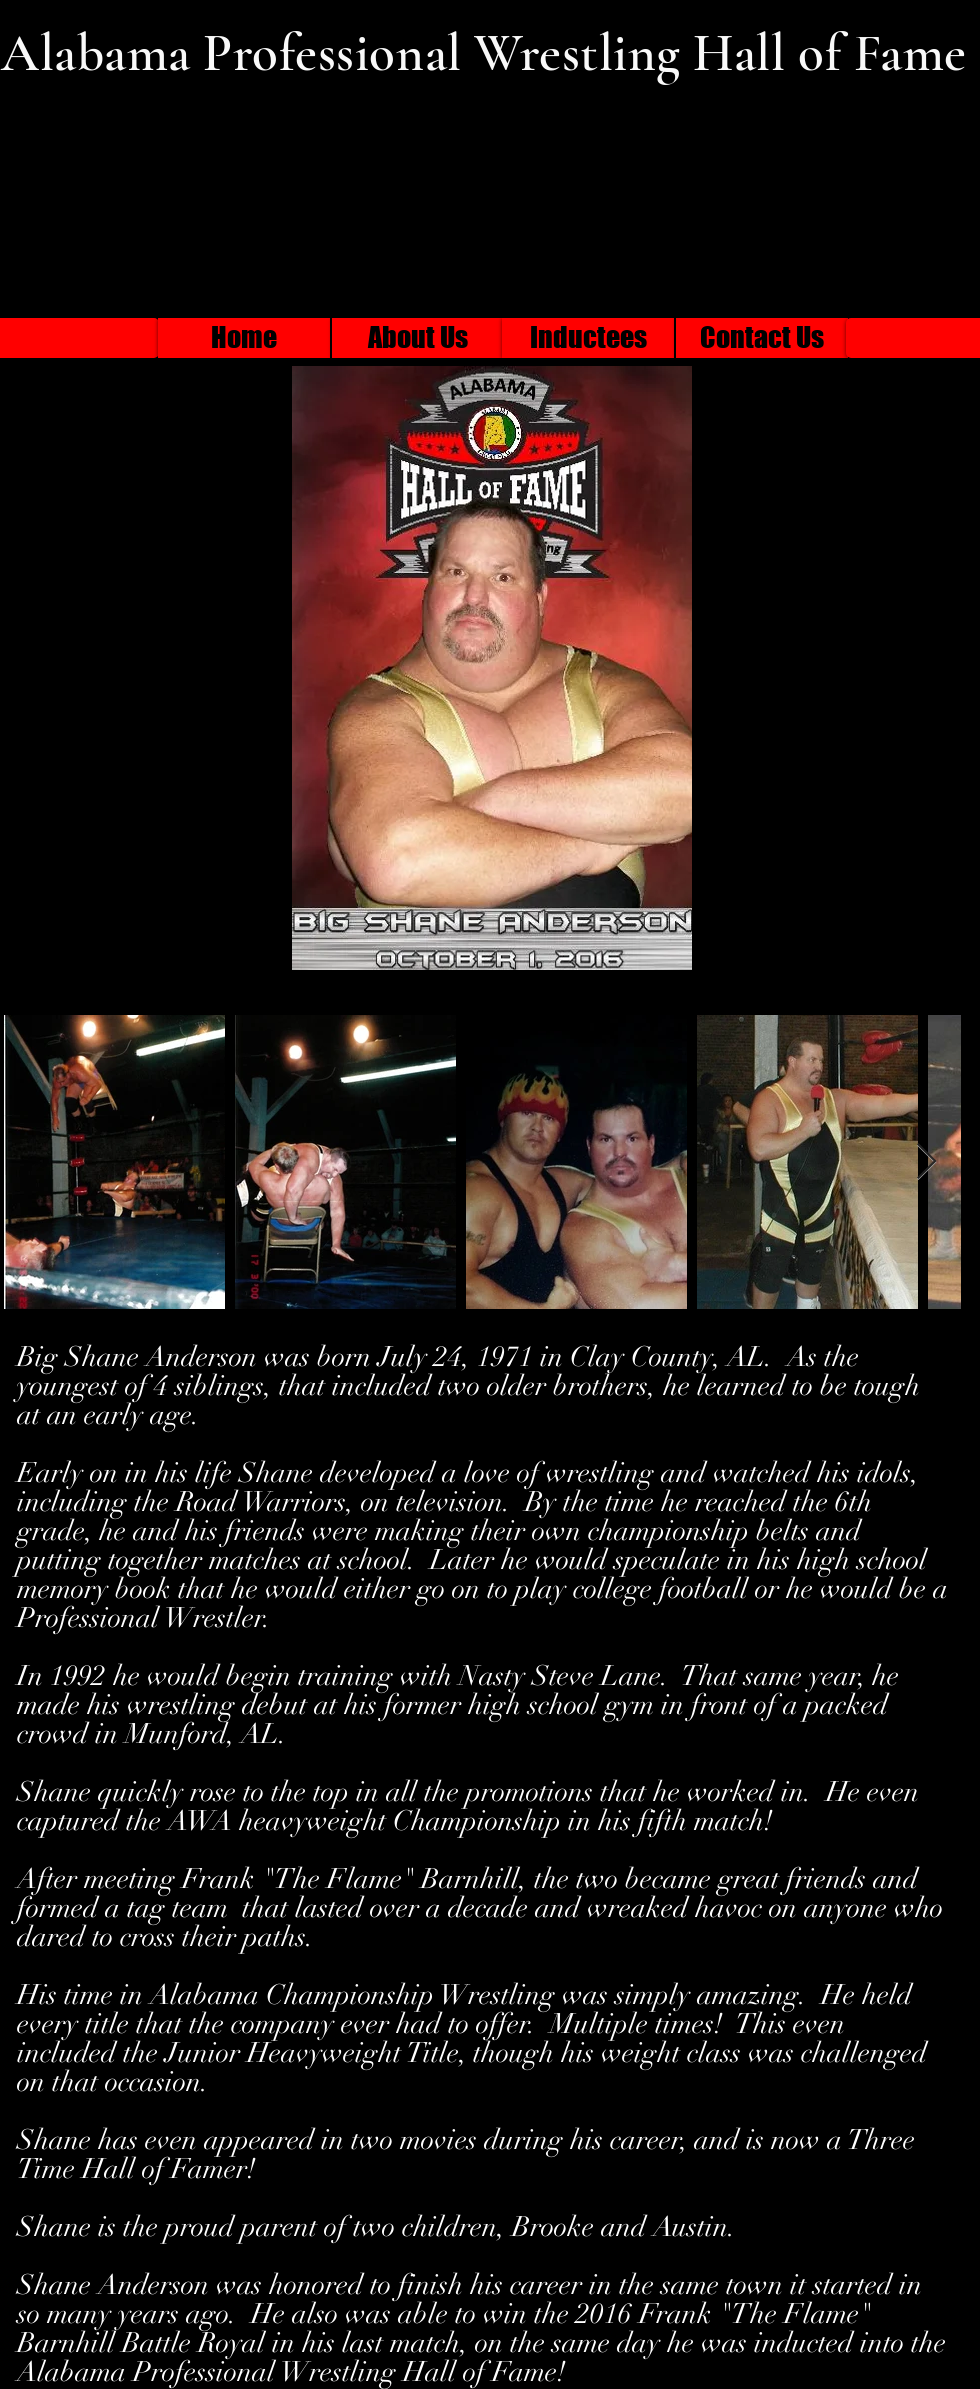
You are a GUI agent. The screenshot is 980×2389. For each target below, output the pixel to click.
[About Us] (418, 338)
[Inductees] (588, 338)
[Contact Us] (762, 338)
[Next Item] (926, 1162)
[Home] (244, 338)
